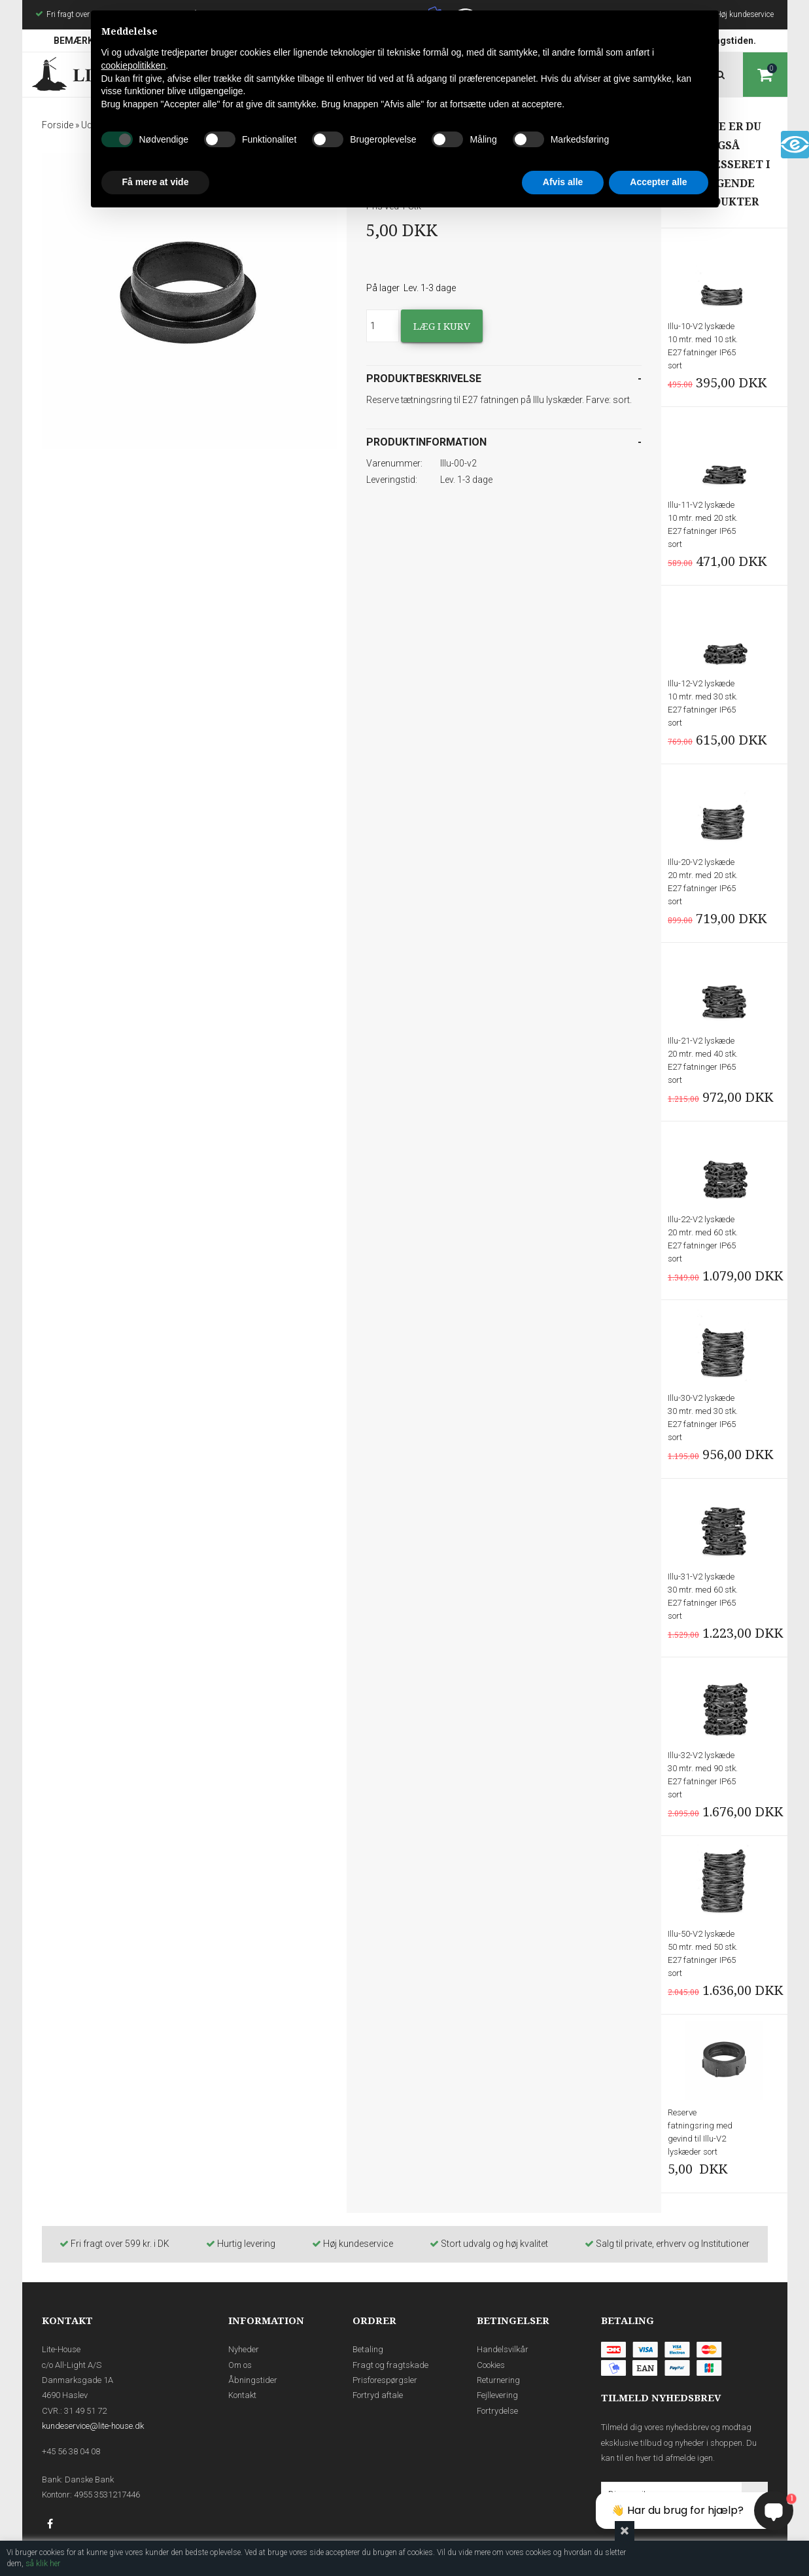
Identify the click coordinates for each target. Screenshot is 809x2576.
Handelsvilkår (502, 2349)
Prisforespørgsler (385, 2380)
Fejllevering (497, 2395)
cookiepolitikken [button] (133, 65)
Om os (240, 2365)
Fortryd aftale (378, 2395)
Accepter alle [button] (658, 182)
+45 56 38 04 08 (71, 2451)
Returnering (498, 2380)
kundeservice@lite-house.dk (93, 2426)
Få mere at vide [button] (155, 182)
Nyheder (243, 2349)
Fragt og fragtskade (390, 2365)
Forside (57, 125)
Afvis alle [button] (563, 182)
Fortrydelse (497, 2411)
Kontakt (242, 2395)
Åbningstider (252, 2380)
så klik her (43, 2563)
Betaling (368, 2349)
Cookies (491, 2365)
